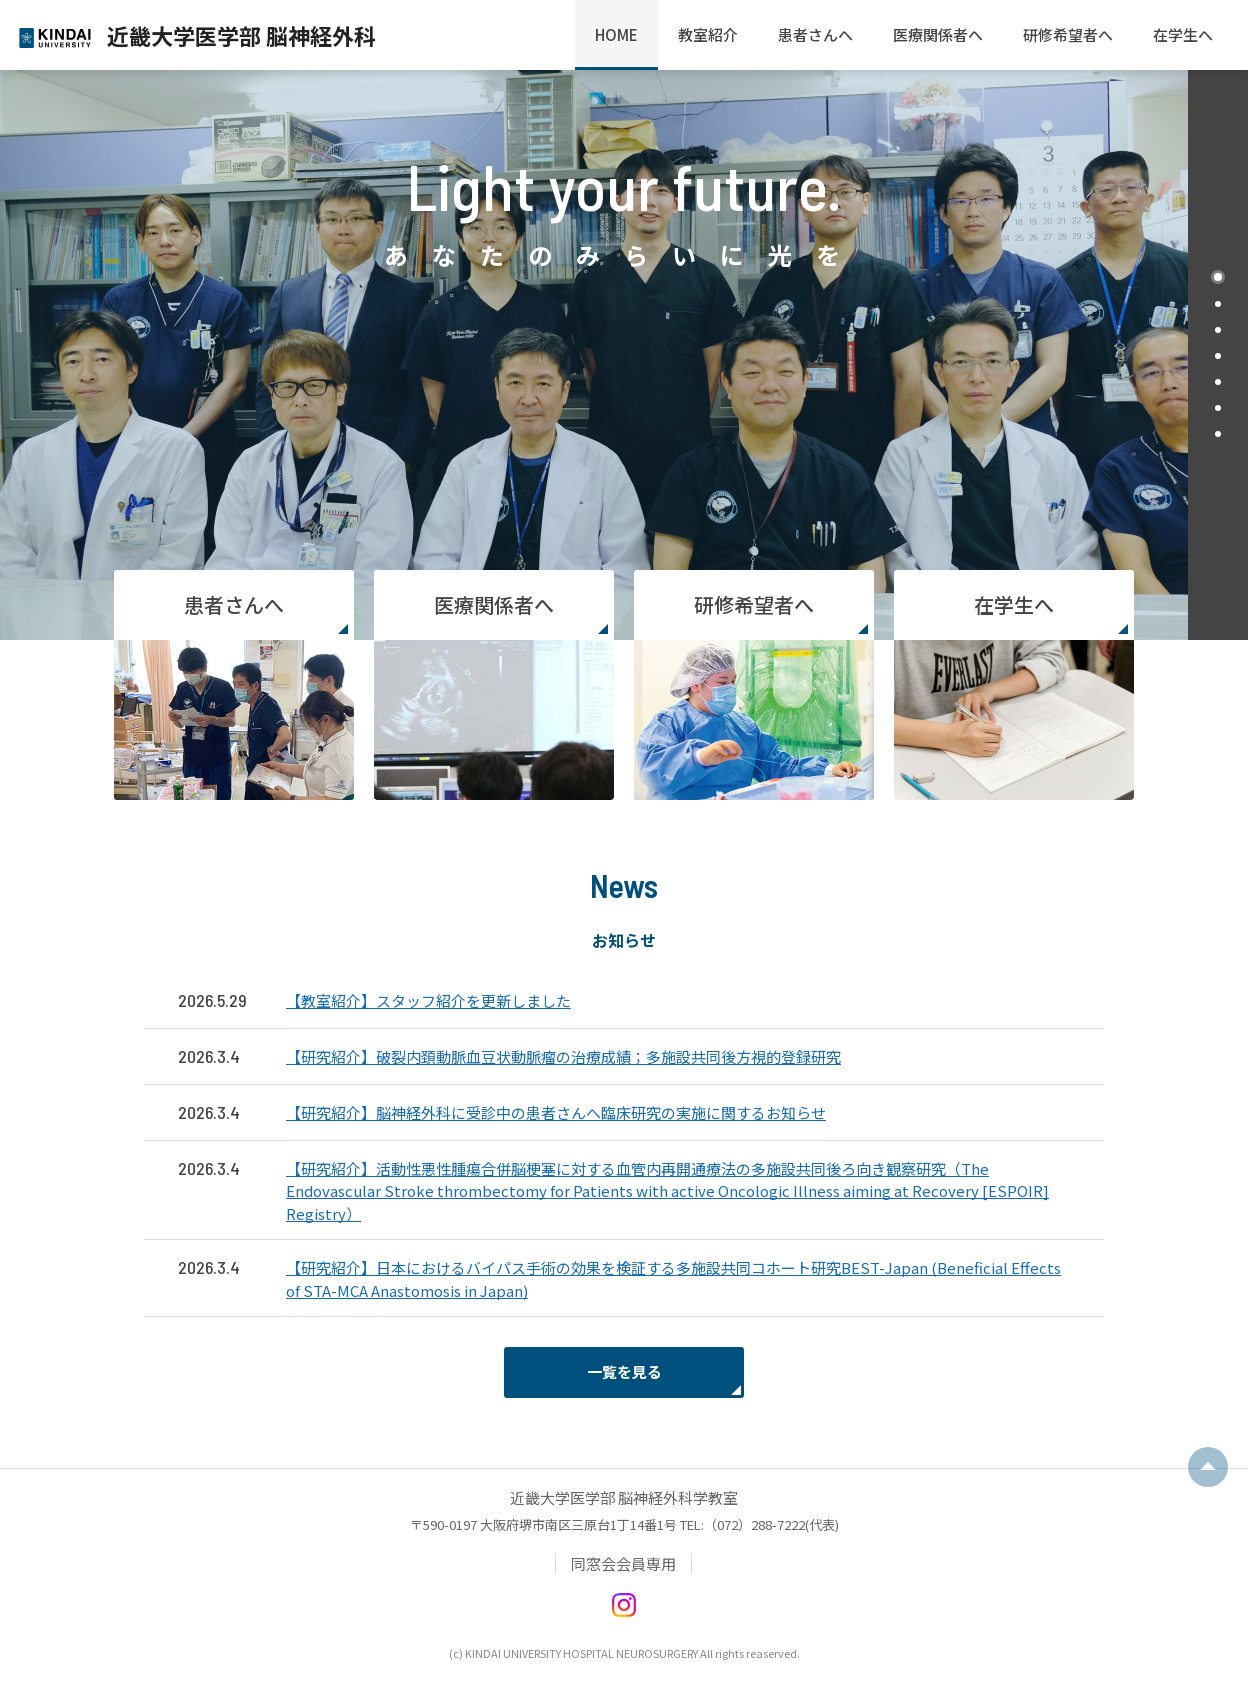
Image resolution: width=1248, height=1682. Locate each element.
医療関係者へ (938, 34)
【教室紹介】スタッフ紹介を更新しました (428, 1000)
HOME (616, 34)
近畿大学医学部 (241, 35)
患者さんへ (815, 34)
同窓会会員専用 (623, 1563)
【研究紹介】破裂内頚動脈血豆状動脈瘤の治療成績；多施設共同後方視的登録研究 (563, 1056)
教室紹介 (708, 34)
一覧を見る (624, 1371)
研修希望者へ (1068, 34)
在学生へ (1183, 34)
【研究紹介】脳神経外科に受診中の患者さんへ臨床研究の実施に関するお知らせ (556, 1112)
